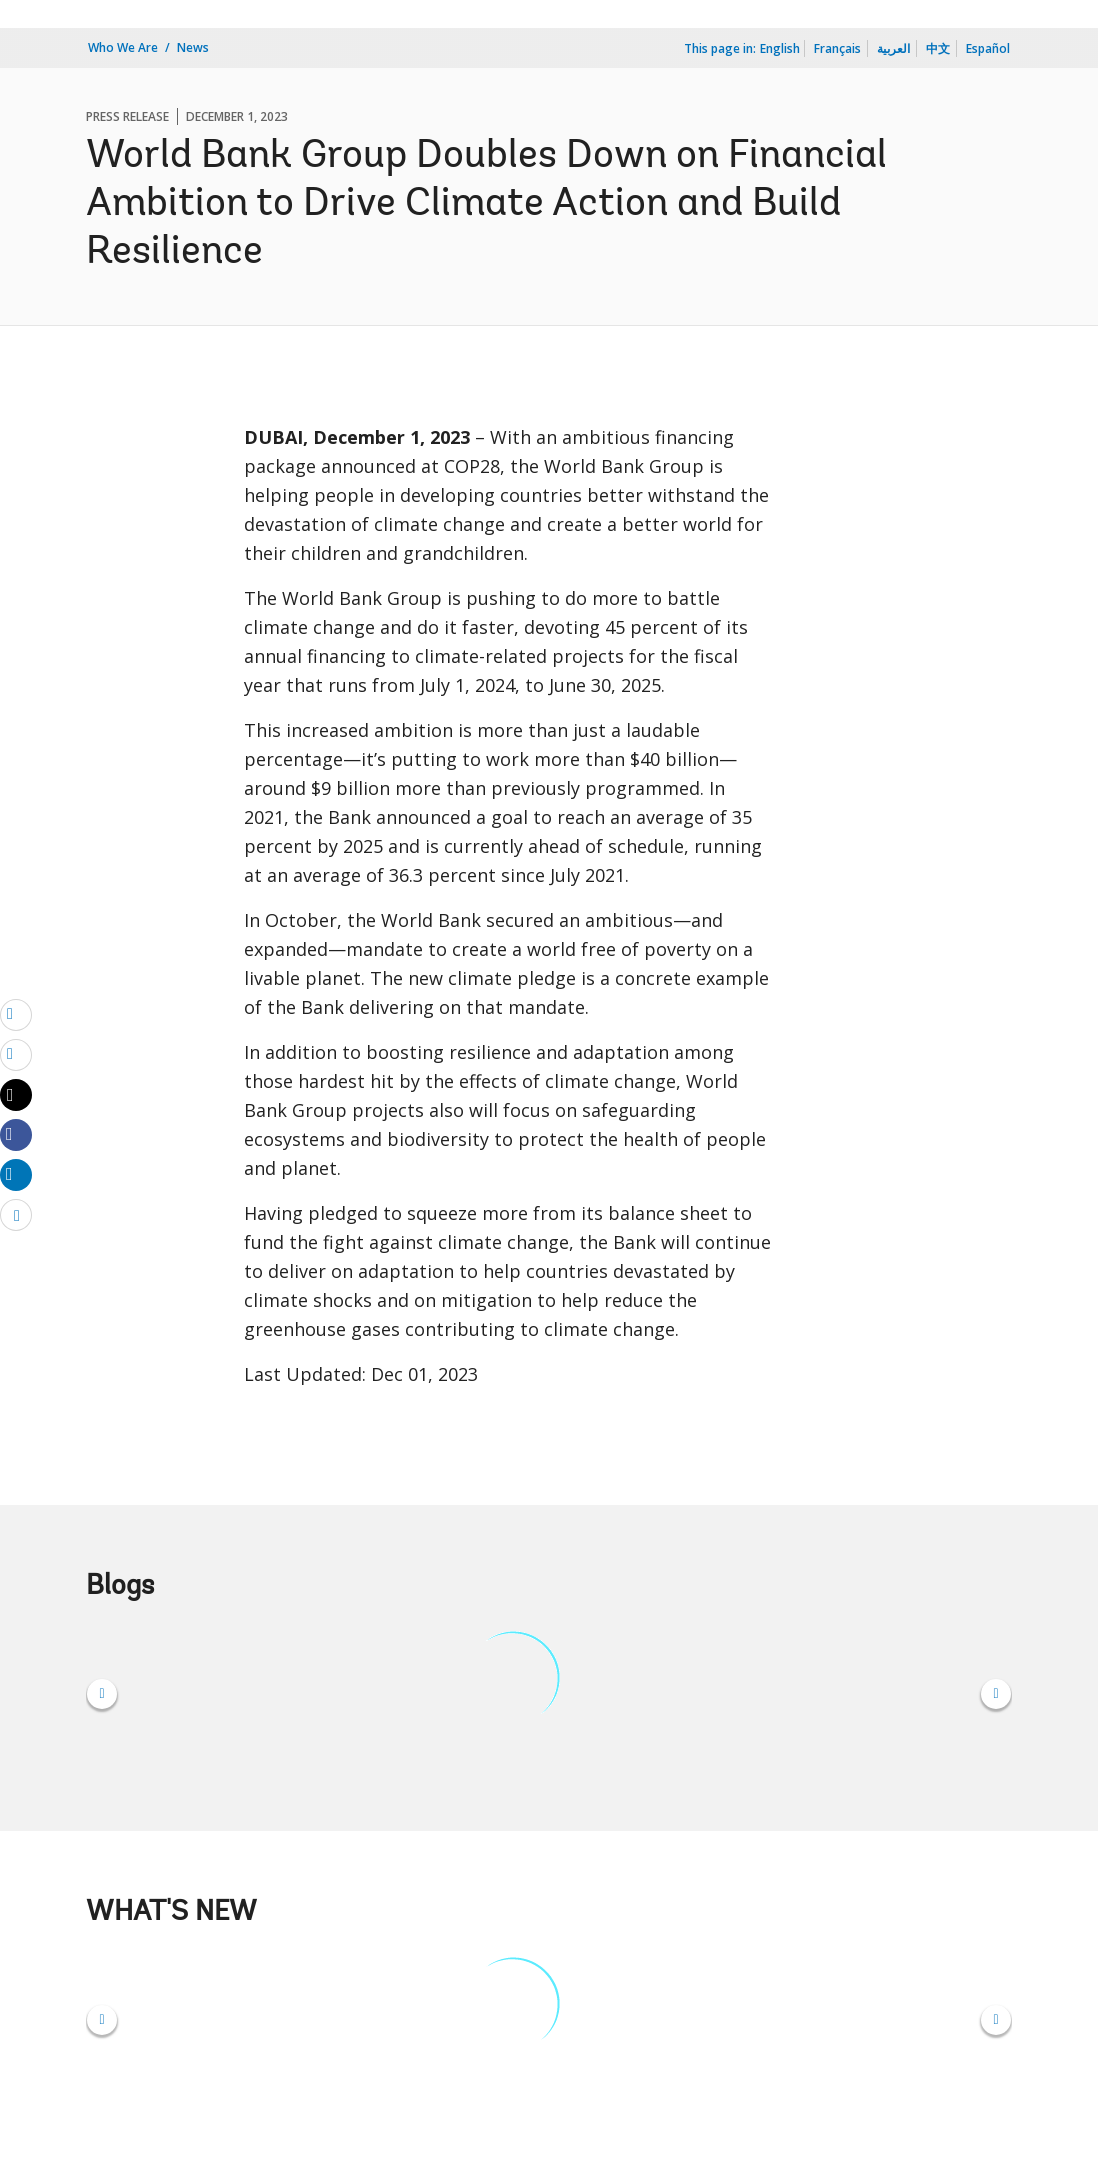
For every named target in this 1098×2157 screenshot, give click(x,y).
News (193, 47)
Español (988, 48)
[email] (16, 1014)
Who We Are (123, 47)
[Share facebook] (16, 1134)
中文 (938, 48)
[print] (16, 1054)
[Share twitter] (16, 1095)
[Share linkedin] (16, 1174)
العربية (893, 48)
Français (837, 48)
